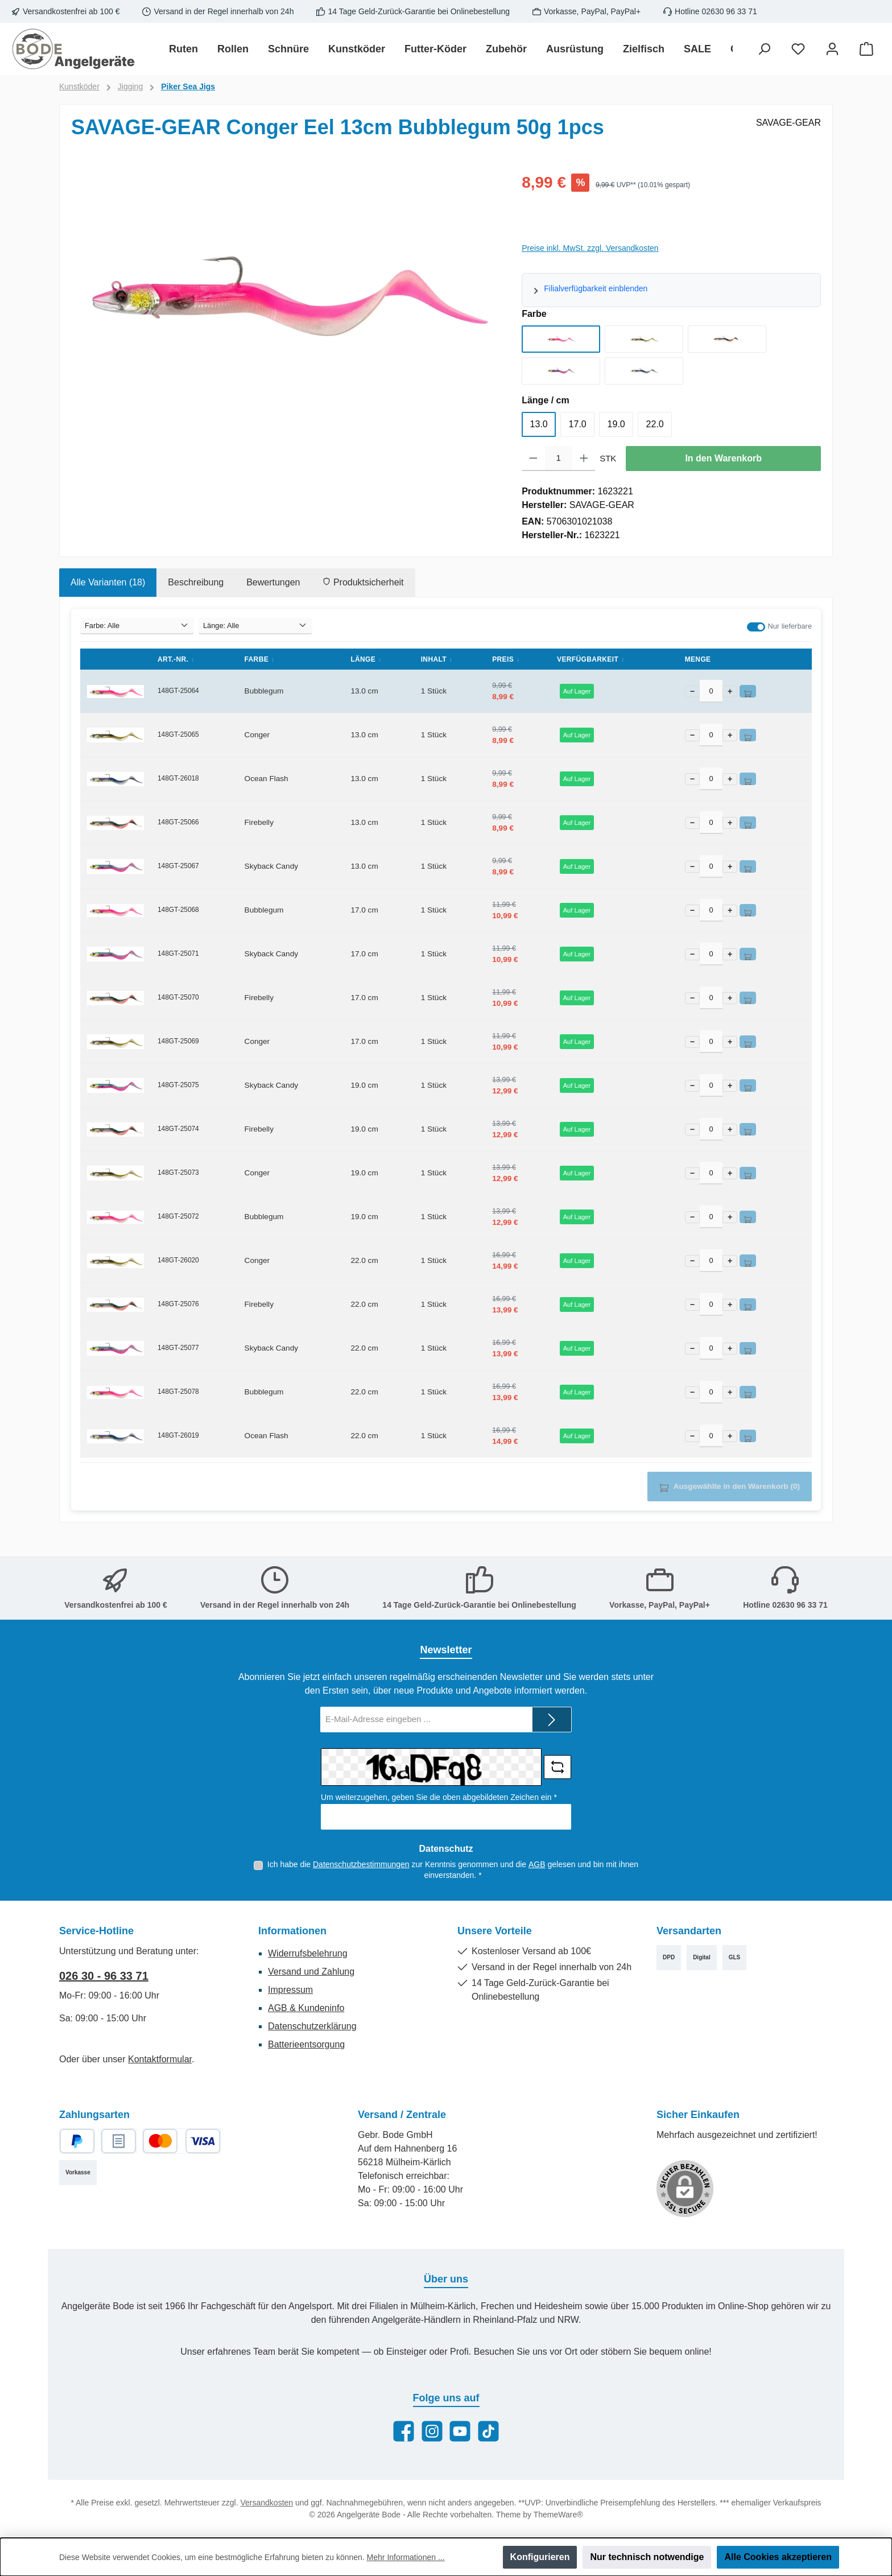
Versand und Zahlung (311, 1971)
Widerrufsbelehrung (308, 1953)
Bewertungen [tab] (273, 582)
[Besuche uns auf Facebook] (403, 2431)
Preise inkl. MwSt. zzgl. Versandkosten (590, 248)
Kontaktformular (160, 2059)
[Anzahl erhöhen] (584, 458)
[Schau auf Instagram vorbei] (432, 2431)
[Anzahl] (558, 458)
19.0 (616, 424)
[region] (285, 293)
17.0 (578, 424)
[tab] (107, 582)
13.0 (539, 424)
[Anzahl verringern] (533, 458)
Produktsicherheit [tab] (363, 582)
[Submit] (552, 1719)
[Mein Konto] (832, 49)
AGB (537, 1864)
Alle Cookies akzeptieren (778, 2557)
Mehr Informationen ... (406, 2557)
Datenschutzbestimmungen (361, 1864)
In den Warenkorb (723, 458)
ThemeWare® (558, 2514)
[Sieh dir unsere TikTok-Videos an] (488, 2431)
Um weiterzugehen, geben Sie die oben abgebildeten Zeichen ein (439, 1797)
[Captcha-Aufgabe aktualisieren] (557, 1767)
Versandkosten (266, 2502)
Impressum (290, 1990)
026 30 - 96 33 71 (103, 1976)
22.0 (655, 424)
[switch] (756, 626)
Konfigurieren (540, 2557)
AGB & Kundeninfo (306, 2008)
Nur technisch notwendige (647, 2557)
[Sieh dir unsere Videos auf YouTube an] (460, 2431)
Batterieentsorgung (306, 2044)
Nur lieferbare (789, 626)
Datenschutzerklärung (312, 2026)
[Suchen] (764, 49)
